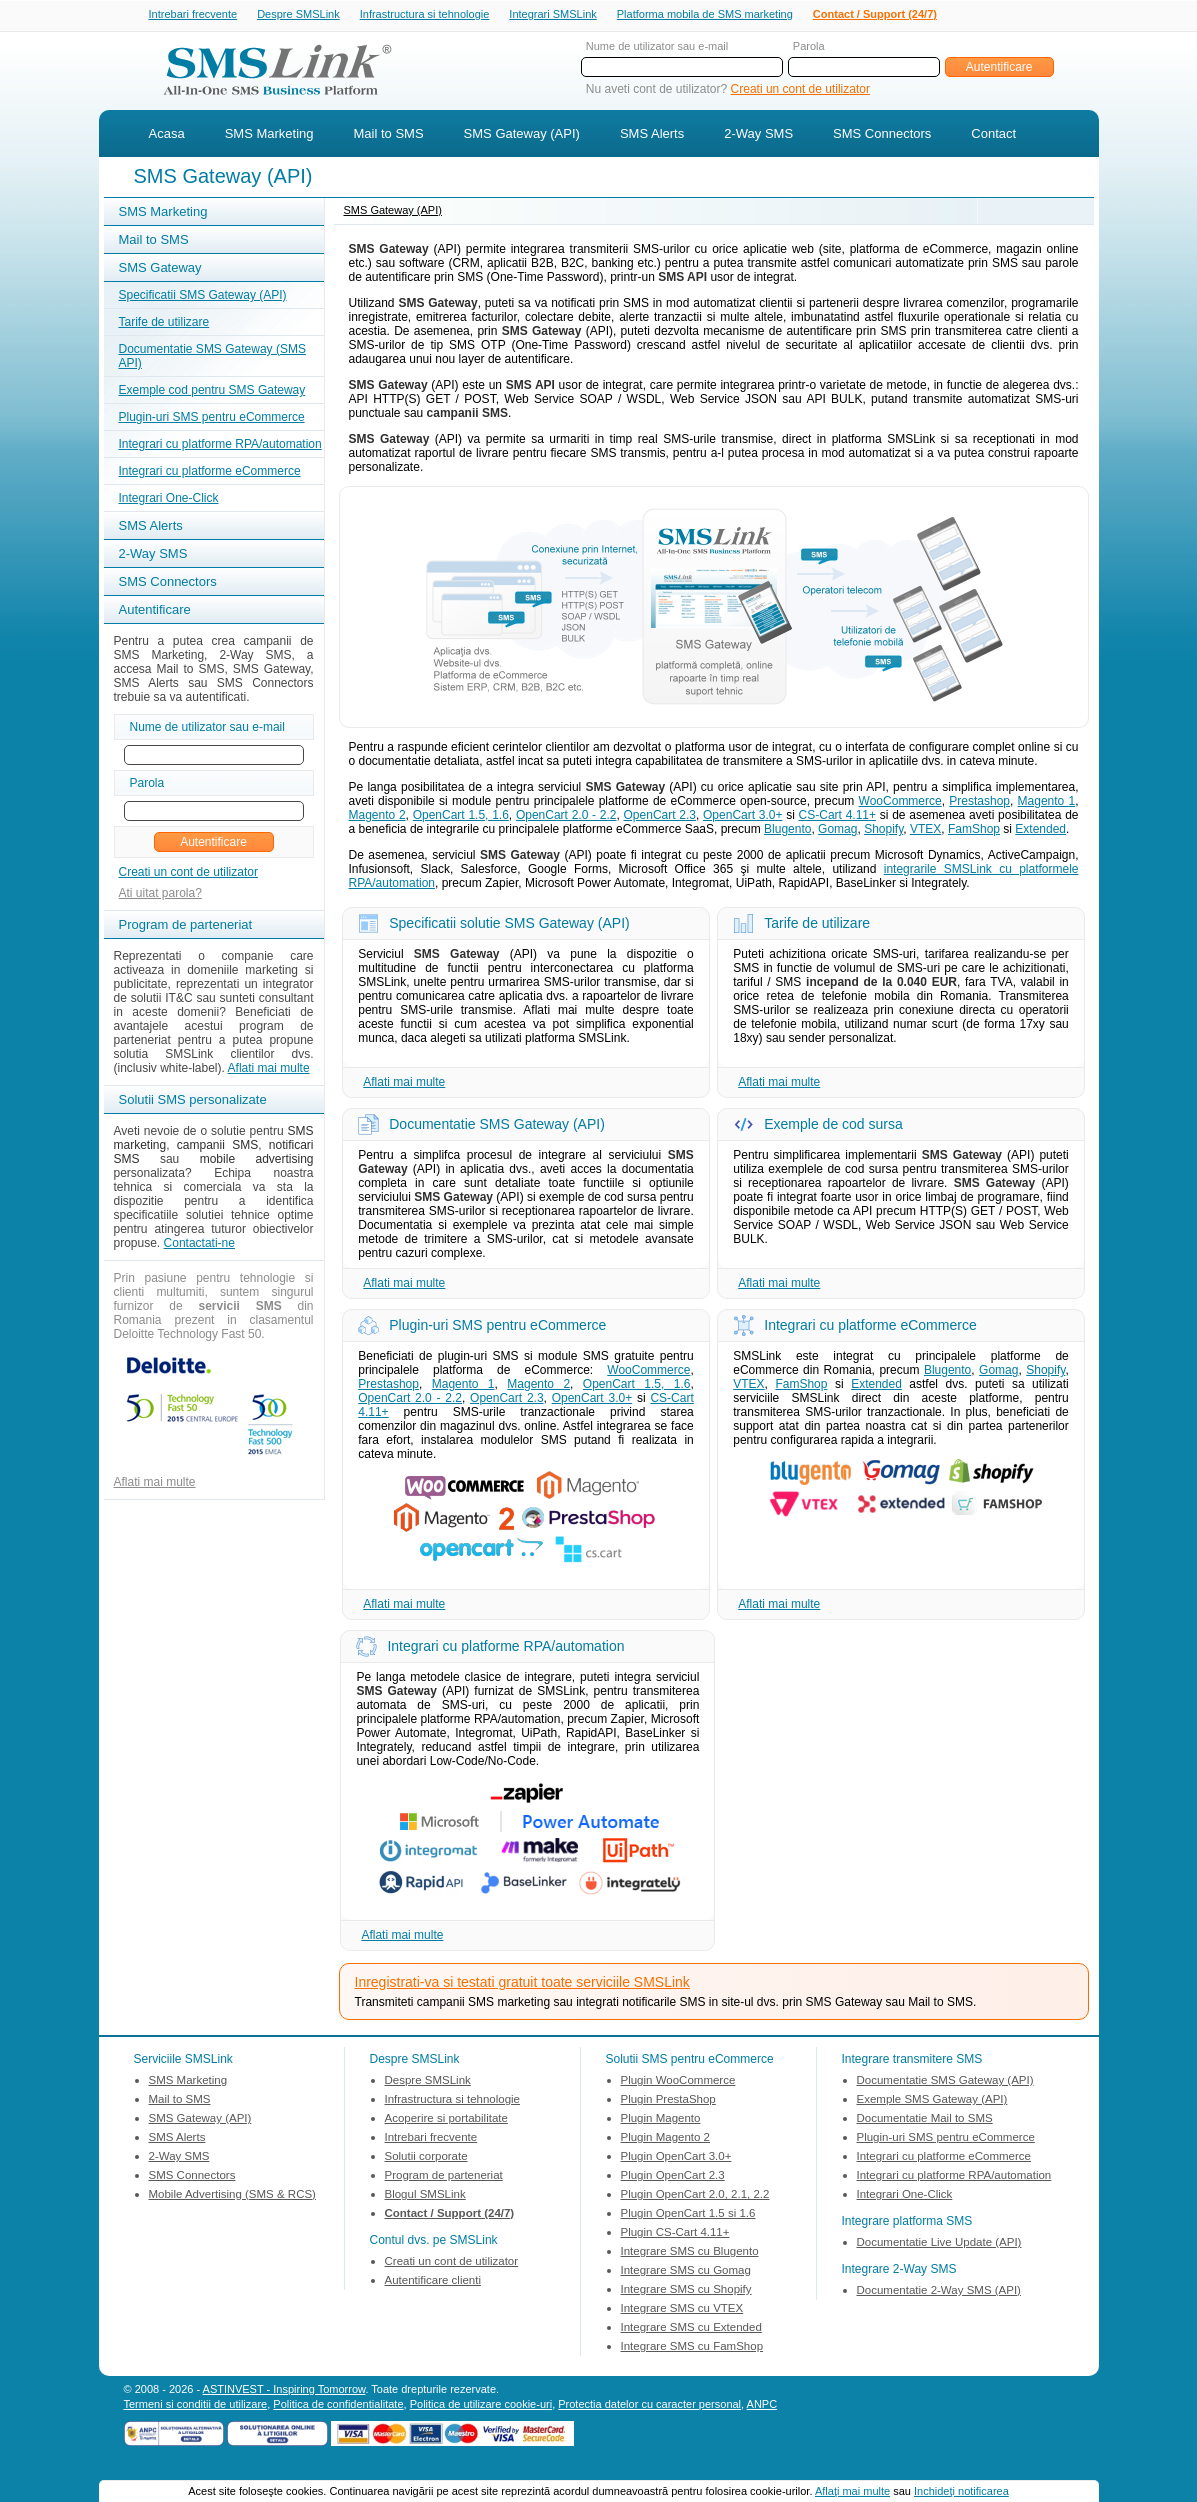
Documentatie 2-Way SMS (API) (939, 2292)
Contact (993, 135)
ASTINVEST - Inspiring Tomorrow (284, 2391)
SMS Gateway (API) (522, 135)
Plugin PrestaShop (668, 2101)
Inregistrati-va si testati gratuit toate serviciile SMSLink (522, 1984)
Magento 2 (377, 817)
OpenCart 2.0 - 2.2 (566, 817)
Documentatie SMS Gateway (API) (945, 2082)
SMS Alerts (652, 135)
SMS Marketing (269, 135)
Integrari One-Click (169, 500)
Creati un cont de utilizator (800, 91)
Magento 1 (1047, 803)
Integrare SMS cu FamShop (692, 2348)
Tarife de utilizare (164, 324)
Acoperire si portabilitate (446, 2120)
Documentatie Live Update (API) (939, 2244)
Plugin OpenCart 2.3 (673, 2177)
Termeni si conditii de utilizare (196, 2406)
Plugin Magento (661, 2120)
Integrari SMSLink (552, 15)
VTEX (925, 831)
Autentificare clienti (433, 2282)
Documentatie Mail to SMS (925, 2120)
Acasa (167, 135)
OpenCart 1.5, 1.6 (461, 817)
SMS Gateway (160, 269)
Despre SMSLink (298, 15)
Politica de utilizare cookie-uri (481, 2406)
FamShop (974, 831)
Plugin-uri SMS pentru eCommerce (212, 419)
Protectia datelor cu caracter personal (649, 2406)
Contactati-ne (199, 1245)
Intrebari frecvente (193, 15)
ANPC (762, 2406)
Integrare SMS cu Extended (691, 2329)
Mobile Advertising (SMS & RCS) (232, 2196)
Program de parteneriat (444, 2177)
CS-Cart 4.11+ (837, 817)
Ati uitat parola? (160, 895)
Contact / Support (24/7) (875, 15)
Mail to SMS (389, 135)
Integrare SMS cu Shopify (686, 2291)
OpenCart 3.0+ (742, 817)
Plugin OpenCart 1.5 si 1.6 (688, 2215)
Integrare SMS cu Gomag (686, 2272)
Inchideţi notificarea (961, 2491)
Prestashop (979, 803)
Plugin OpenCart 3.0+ (676, 2158)
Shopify (883, 831)
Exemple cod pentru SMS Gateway (212, 392)
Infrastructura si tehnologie (425, 15)
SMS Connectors (882, 135)
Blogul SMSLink (425, 2196)
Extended (1040, 831)
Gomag (837, 831)
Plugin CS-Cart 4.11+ (675, 2234)
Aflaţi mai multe (852, 2491)
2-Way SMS (758, 135)
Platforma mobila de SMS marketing (705, 14)
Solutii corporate (426, 2158)
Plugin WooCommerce (678, 2082)
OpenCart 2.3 (660, 817)
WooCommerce (900, 803)
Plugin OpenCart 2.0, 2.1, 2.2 (695, 2196)
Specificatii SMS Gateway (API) (203, 297)
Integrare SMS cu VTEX (682, 2310)
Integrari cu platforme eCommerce (210, 473)
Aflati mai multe (269, 1070)
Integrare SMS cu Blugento (690, 2253)
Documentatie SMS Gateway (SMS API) (212, 358)
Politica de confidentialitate (338, 2406)
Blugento (787, 831)
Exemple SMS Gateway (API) (932, 2101)
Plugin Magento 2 (666, 2139)
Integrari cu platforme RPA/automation (220, 446)
